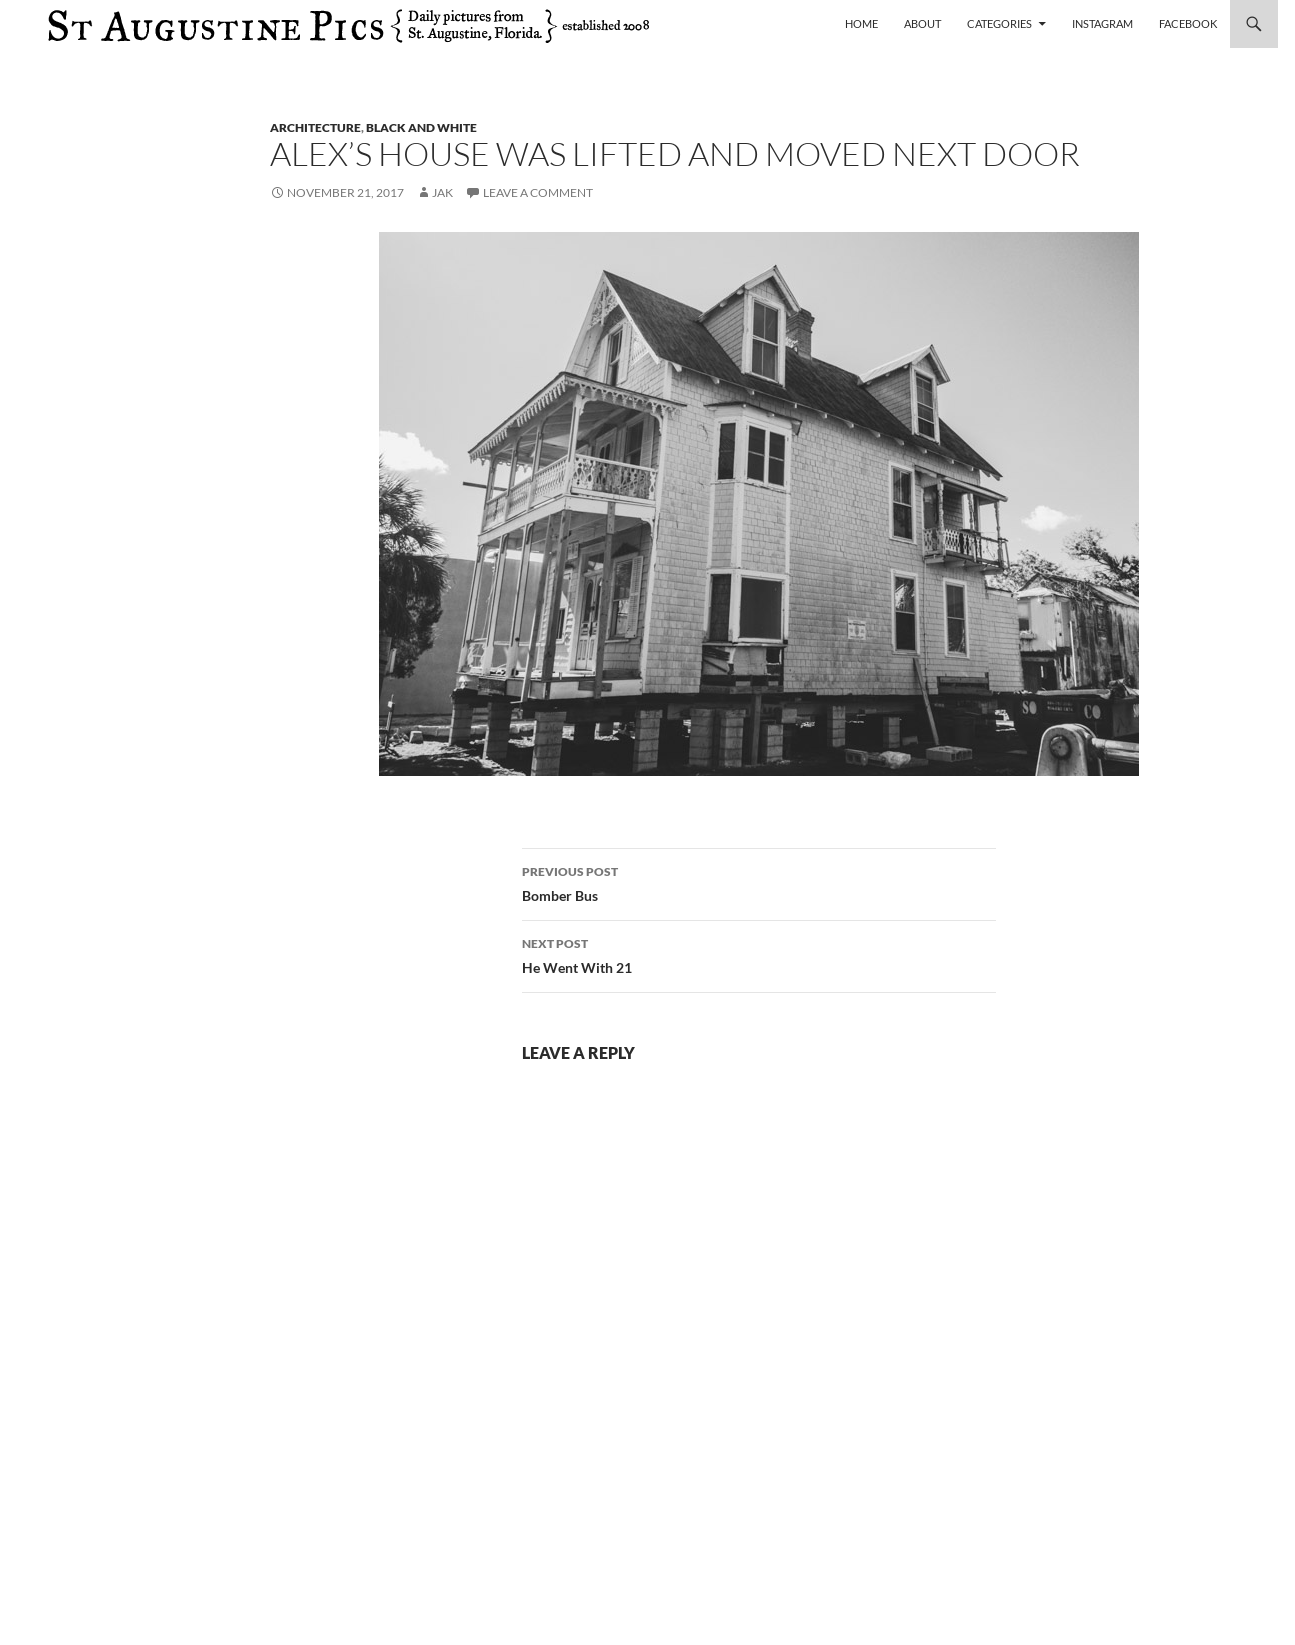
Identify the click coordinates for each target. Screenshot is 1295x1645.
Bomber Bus (759, 882)
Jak (442, 192)
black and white (421, 127)
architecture (315, 127)
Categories (999, 23)
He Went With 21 (759, 954)
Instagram (1102, 23)
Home (861, 23)
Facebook (1188, 23)
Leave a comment (538, 192)
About (922, 23)
